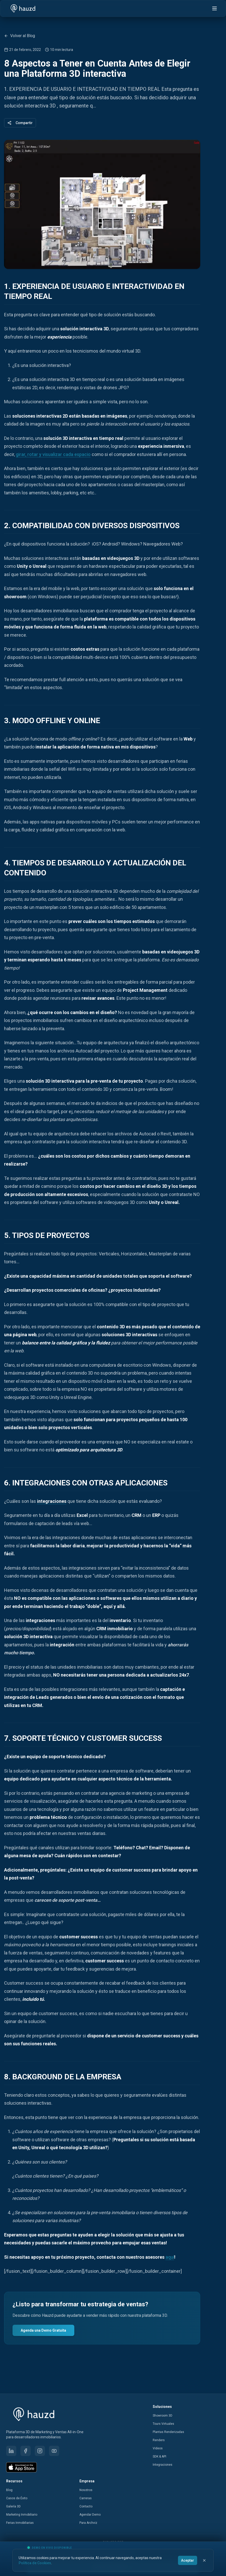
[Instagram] (40, 2451)
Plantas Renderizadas (168, 2432)
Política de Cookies (35, 2563)
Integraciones (162, 2464)
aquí (169, 2257)
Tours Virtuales (163, 2424)
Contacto (85, 2506)
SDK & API (159, 2456)
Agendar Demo (90, 2514)
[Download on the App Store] (21, 2467)
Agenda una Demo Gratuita (43, 2330)
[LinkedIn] (11, 2451)
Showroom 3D (162, 2415)
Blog (9, 2490)
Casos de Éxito (16, 2498)
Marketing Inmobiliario (21, 2514)
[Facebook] (25, 2451)
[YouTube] (54, 2451)
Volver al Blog (19, 35)
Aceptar (187, 2560)
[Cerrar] (204, 2560)
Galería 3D (13, 2506)
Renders (159, 2440)
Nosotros (85, 2490)
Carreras (85, 2498)
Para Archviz (88, 2523)
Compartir (20, 123)
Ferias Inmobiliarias (20, 2523)
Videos (158, 2448)
